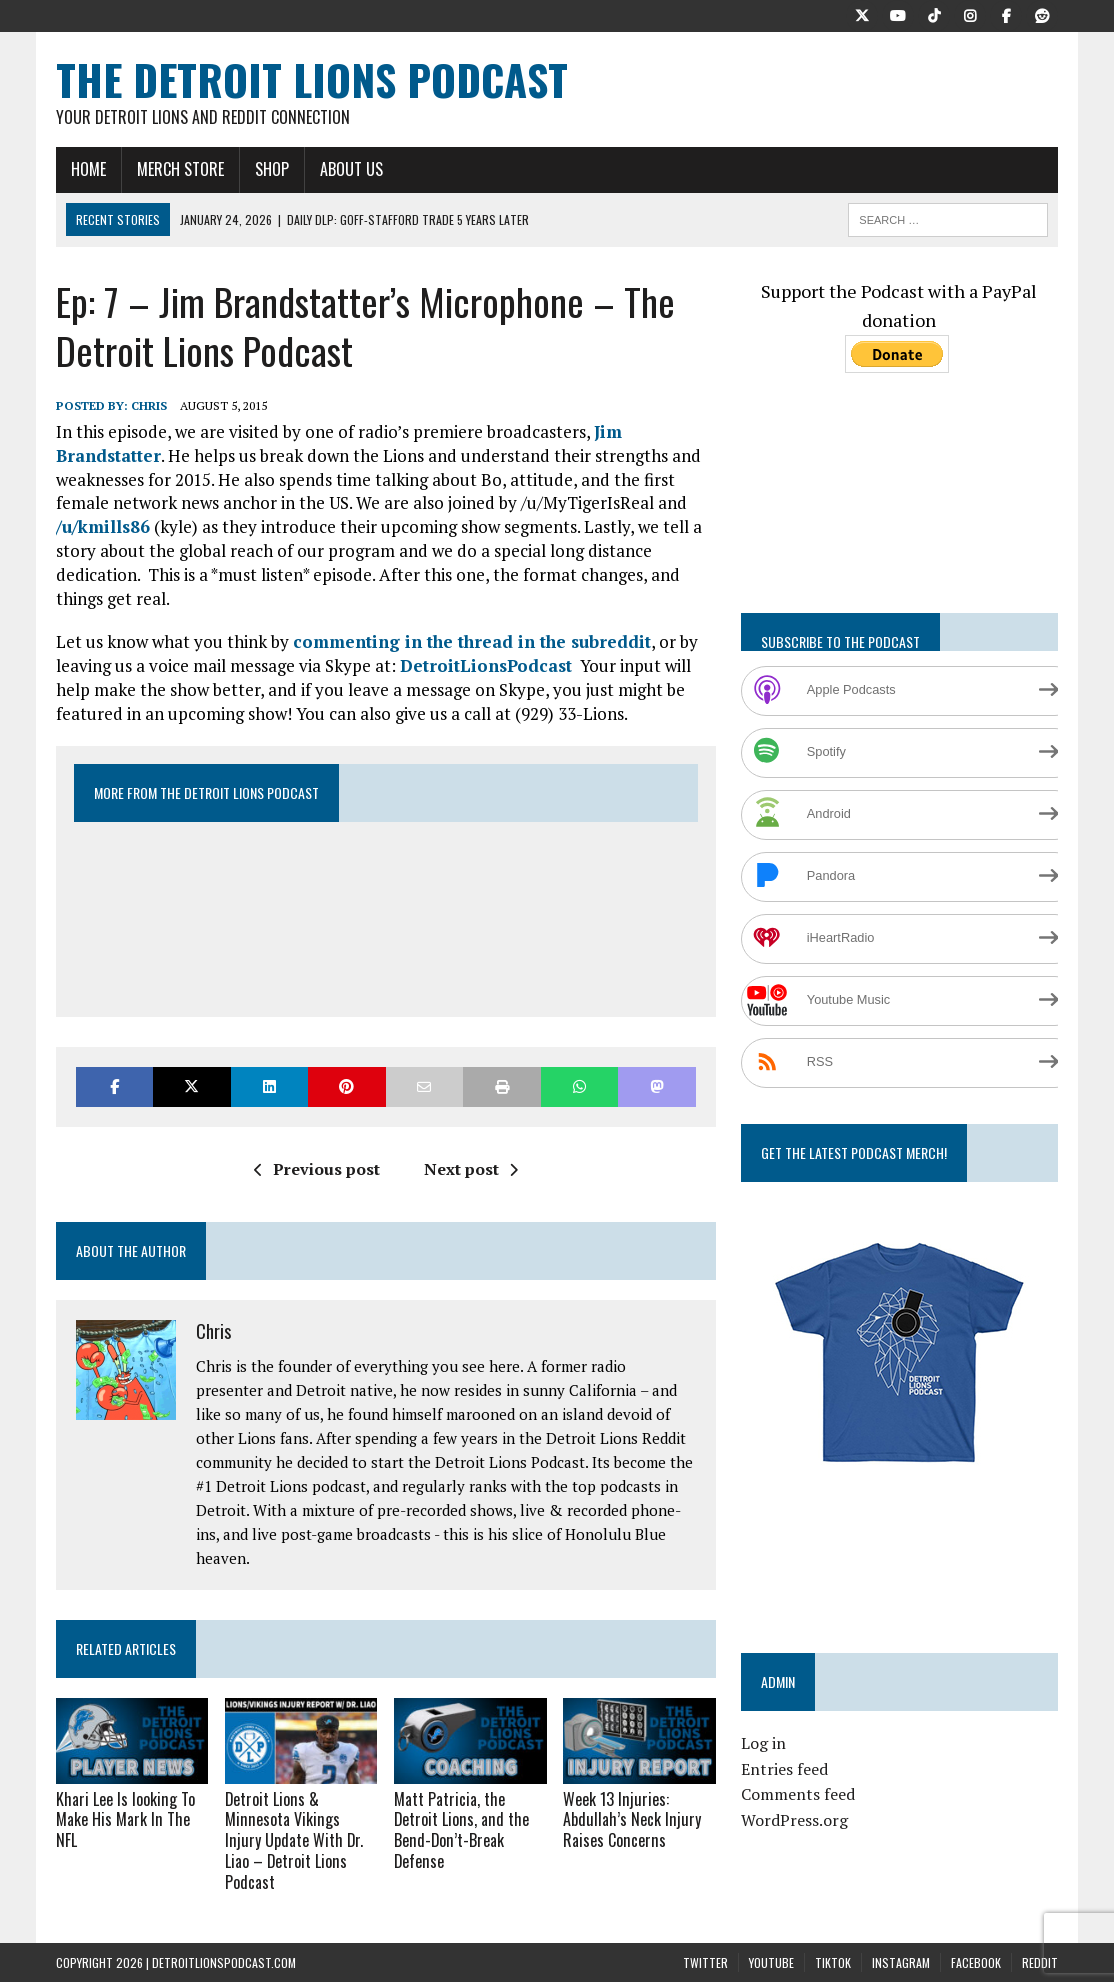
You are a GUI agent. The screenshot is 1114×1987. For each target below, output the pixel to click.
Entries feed (784, 1769)
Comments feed (798, 1794)
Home (88, 169)
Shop (272, 169)
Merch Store (180, 169)
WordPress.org (794, 1820)
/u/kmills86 (103, 526)
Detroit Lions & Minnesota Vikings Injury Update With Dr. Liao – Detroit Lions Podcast (300, 1830)
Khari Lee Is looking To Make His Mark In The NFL (125, 1820)
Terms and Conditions (556, 1974)
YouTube (771, 1941)
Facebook (976, 1941)
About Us (351, 169)
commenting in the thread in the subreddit (472, 641)
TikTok (833, 1941)
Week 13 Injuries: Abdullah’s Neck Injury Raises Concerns (630, 1820)
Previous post (317, 1169)
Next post (471, 1169)
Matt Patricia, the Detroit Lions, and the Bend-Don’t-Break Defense (461, 1830)
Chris (149, 405)
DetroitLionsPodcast (486, 665)
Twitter (705, 1941)
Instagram (901, 1941)
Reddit (1040, 1941)
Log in (763, 1743)
